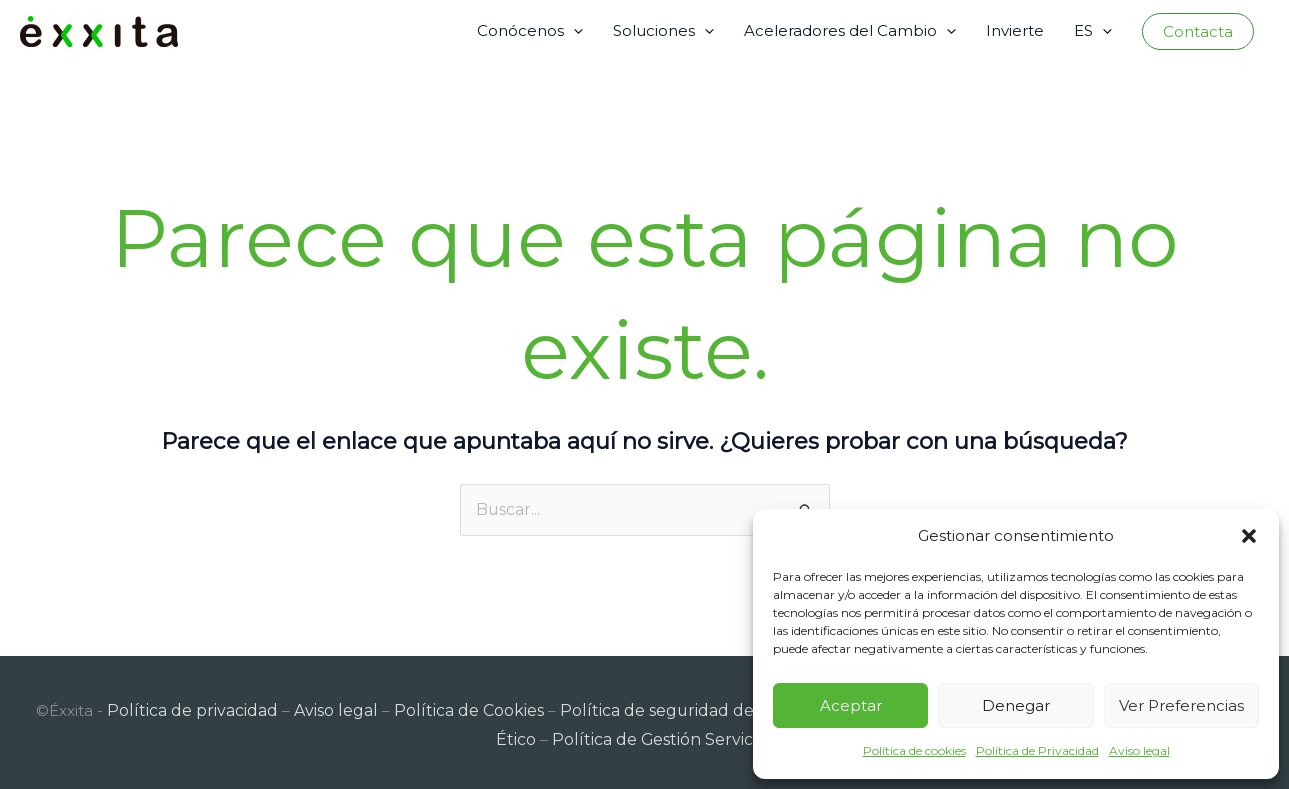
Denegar (1016, 705)
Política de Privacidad (1037, 750)
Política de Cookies (451, 706)
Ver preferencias (1181, 705)
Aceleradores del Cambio (850, 31)
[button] (1249, 536)
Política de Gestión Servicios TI (645, 734)
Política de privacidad (186, 706)
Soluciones (663, 31)
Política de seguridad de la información (686, 706)
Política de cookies (914, 750)
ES (1093, 31)
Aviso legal (1139, 750)
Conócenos (530, 31)
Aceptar (851, 705)
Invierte (1015, 30)
